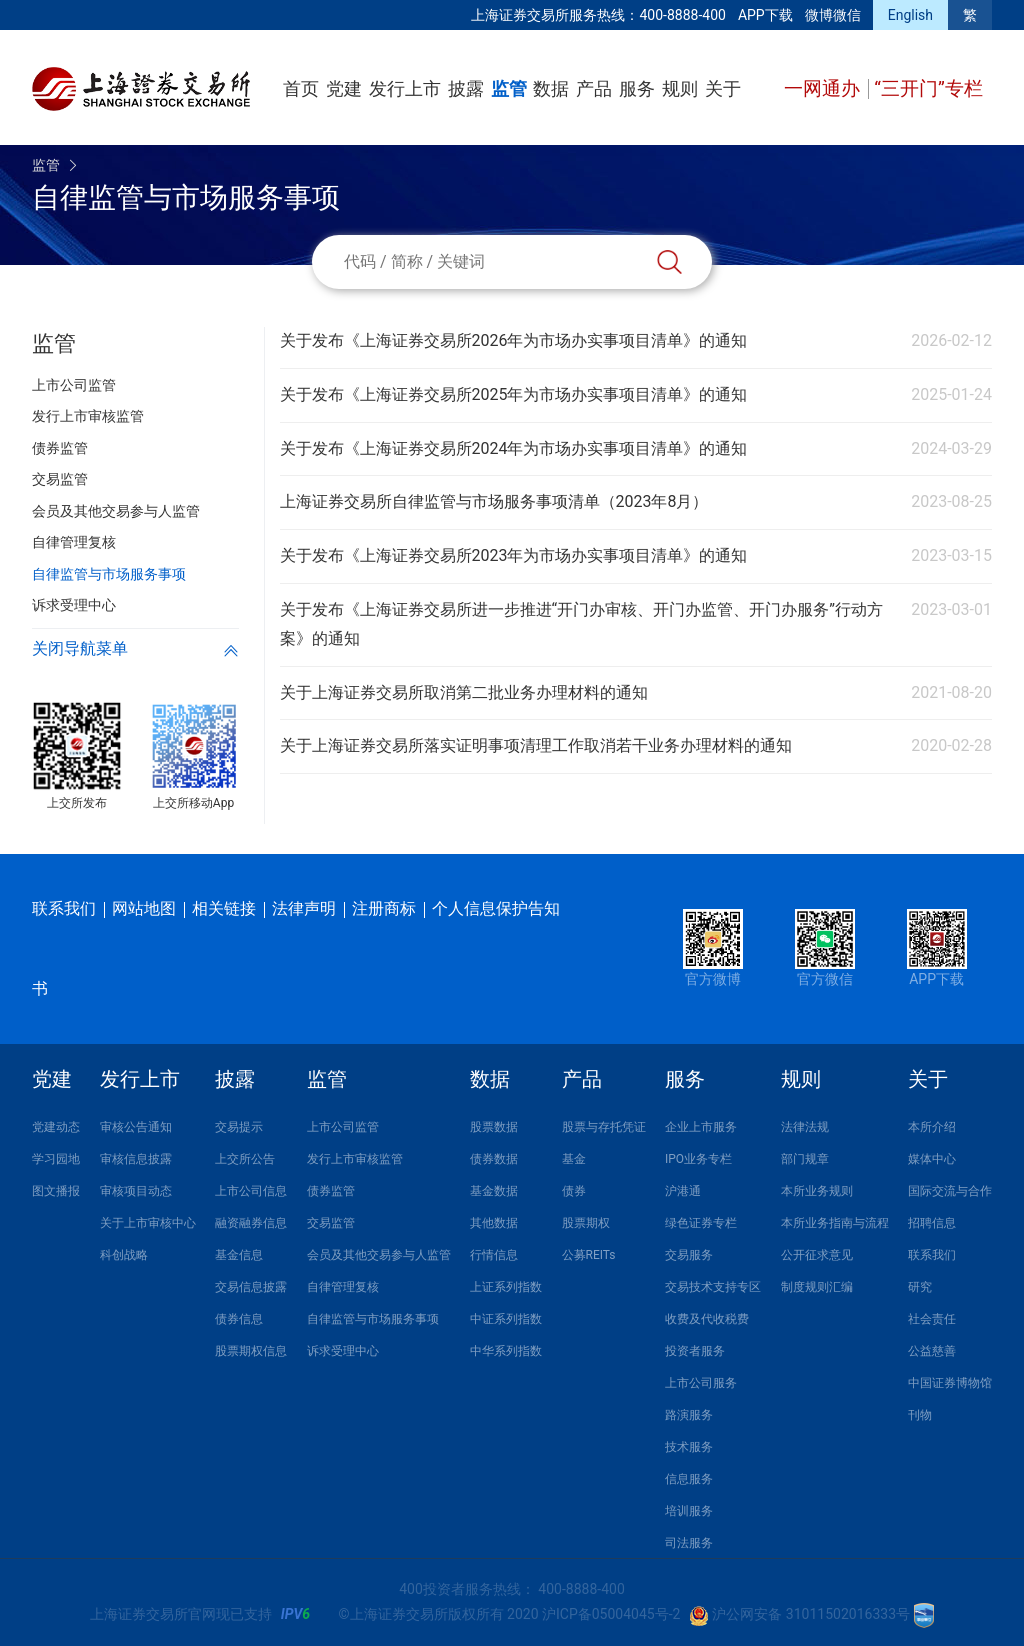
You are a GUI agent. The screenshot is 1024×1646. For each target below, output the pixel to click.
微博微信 (833, 15)
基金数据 (494, 1191)
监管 (509, 88)
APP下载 (765, 15)
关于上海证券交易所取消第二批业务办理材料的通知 (464, 692)
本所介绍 (932, 1127)
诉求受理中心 (343, 1351)
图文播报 (56, 1191)
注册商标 (384, 908)
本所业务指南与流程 (835, 1223)
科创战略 (124, 1255)
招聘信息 (932, 1223)
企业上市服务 (701, 1127)
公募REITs (589, 1255)
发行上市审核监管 (355, 1159)
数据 (551, 88)
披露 (466, 88)
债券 (574, 1191)
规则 (680, 88)
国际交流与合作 (950, 1191)
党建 (344, 88)
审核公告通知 (136, 1127)
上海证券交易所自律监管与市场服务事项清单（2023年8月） (494, 501)
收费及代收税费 (707, 1319)
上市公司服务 (701, 1383)
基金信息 (239, 1255)
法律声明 (304, 908)
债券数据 (494, 1159)
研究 (920, 1287)
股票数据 (494, 1127)
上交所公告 (245, 1159)
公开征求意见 (817, 1255)
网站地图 (144, 908)
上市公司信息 (251, 1191)
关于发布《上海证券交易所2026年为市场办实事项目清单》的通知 (514, 340)
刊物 (920, 1415)
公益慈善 (932, 1351)
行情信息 (494, 1255)
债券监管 (331, 1191)
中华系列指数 (506, 1351)
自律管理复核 (343, 1287)
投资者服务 (695, 1351)
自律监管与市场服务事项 (373, 1319)
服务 (637, 88)
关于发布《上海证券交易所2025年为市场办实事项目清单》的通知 (514, 394)
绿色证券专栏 (701, 1223)
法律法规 (805, 1127)
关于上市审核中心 (148, 1223)
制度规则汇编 (817, 1287)
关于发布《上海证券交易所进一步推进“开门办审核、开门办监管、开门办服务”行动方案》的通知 (581, 624)
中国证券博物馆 (950, 1383)
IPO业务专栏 (698, 1159)
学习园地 (56, 1159)
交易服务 (689, 1255)
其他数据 (494, 1223)
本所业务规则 (817, 1191)
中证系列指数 (506, 1319)
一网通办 (824, 88)
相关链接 (224, 908)
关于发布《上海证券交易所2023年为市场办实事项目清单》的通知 (514, 555)
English (910, 15)
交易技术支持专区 (713, 1287)
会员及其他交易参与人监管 (379, 1255)
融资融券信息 (251, 1223)
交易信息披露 (251, 1287)
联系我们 (64, 908)
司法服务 (689, 1543)
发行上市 (405, 88)
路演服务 (689, 1415)
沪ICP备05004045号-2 (611, 1614)
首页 (301, 88)
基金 (574, 1159)
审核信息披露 (136, 1159)
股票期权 (586, 1223)
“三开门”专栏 (928, 88)
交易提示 (239, 1127)
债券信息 (239, 1319)
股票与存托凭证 (604, 1127)
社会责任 (932, 1319)
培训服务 (689, 1511)
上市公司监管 (343, 1127)
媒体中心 (932, 1159)
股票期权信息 (251, 1351)
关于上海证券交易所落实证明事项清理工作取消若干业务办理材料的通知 (536, 745)
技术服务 (689, 1447)
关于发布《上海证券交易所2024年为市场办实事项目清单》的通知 (514, 448)
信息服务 (689, 1479)
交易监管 (331, 1223)
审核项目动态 (136, 1191)
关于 (723, 88)
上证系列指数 (506, 1287)
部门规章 (805, 1159)
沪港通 (683, 1191)
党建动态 (56, 1127)
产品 (594, 88)
